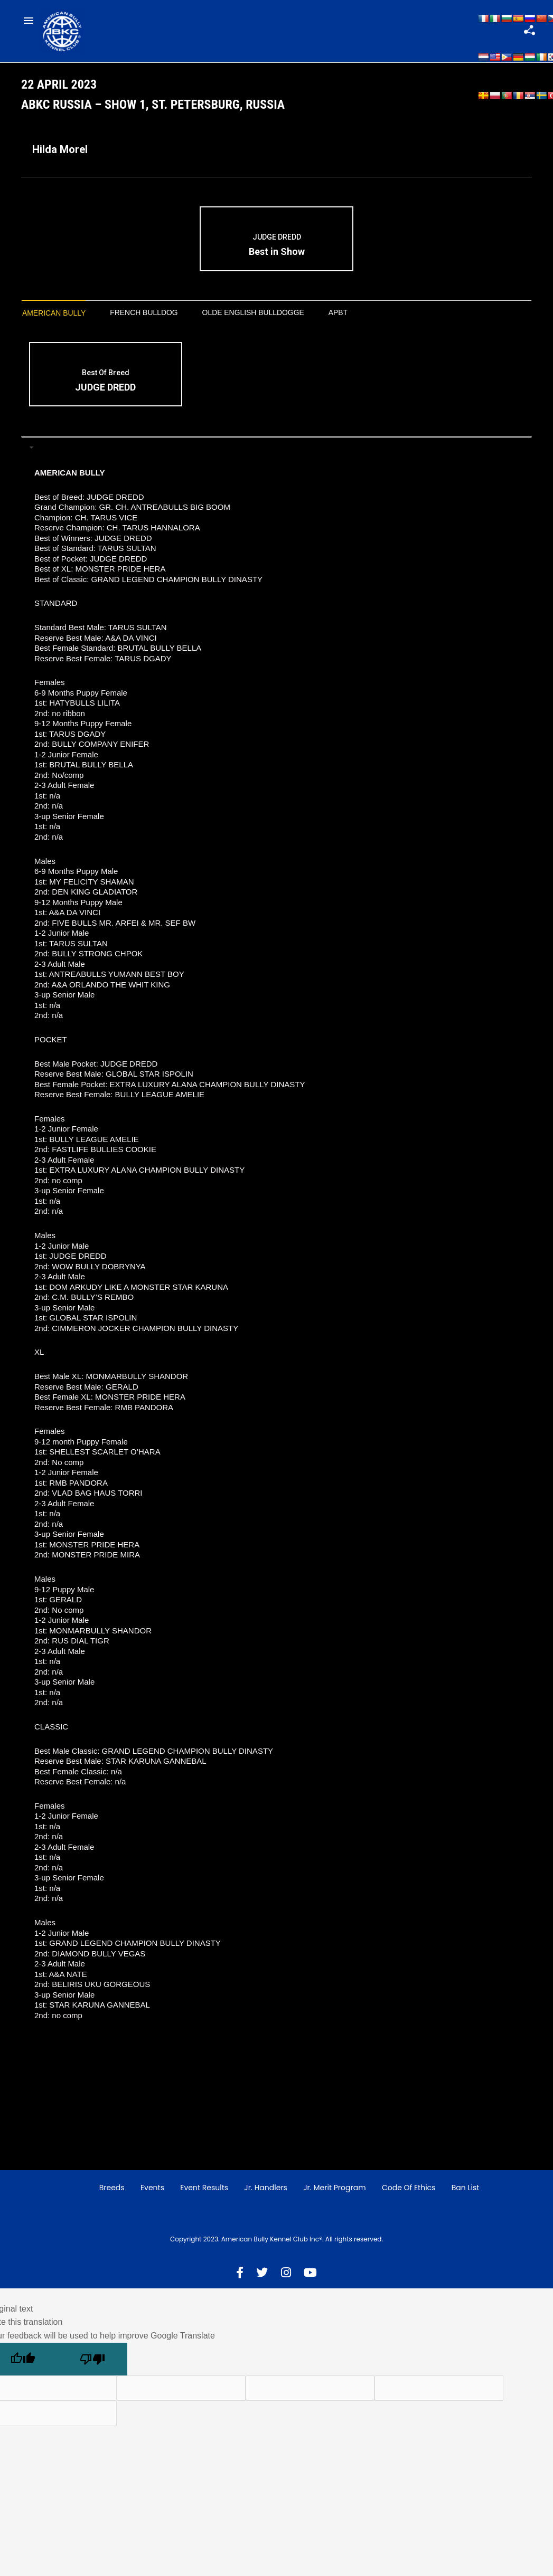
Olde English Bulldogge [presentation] (280, 322)
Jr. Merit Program (334, 2198)
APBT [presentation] (374, 322)
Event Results (204, 2198)
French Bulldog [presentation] (158, 322)
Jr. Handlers (265, 2198)
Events (152, 2198)
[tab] (59, 323)
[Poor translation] (92, 2369)
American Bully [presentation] (58, 322)
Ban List (466, 2198)
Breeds (112, 2198)
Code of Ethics (409, 2198)
